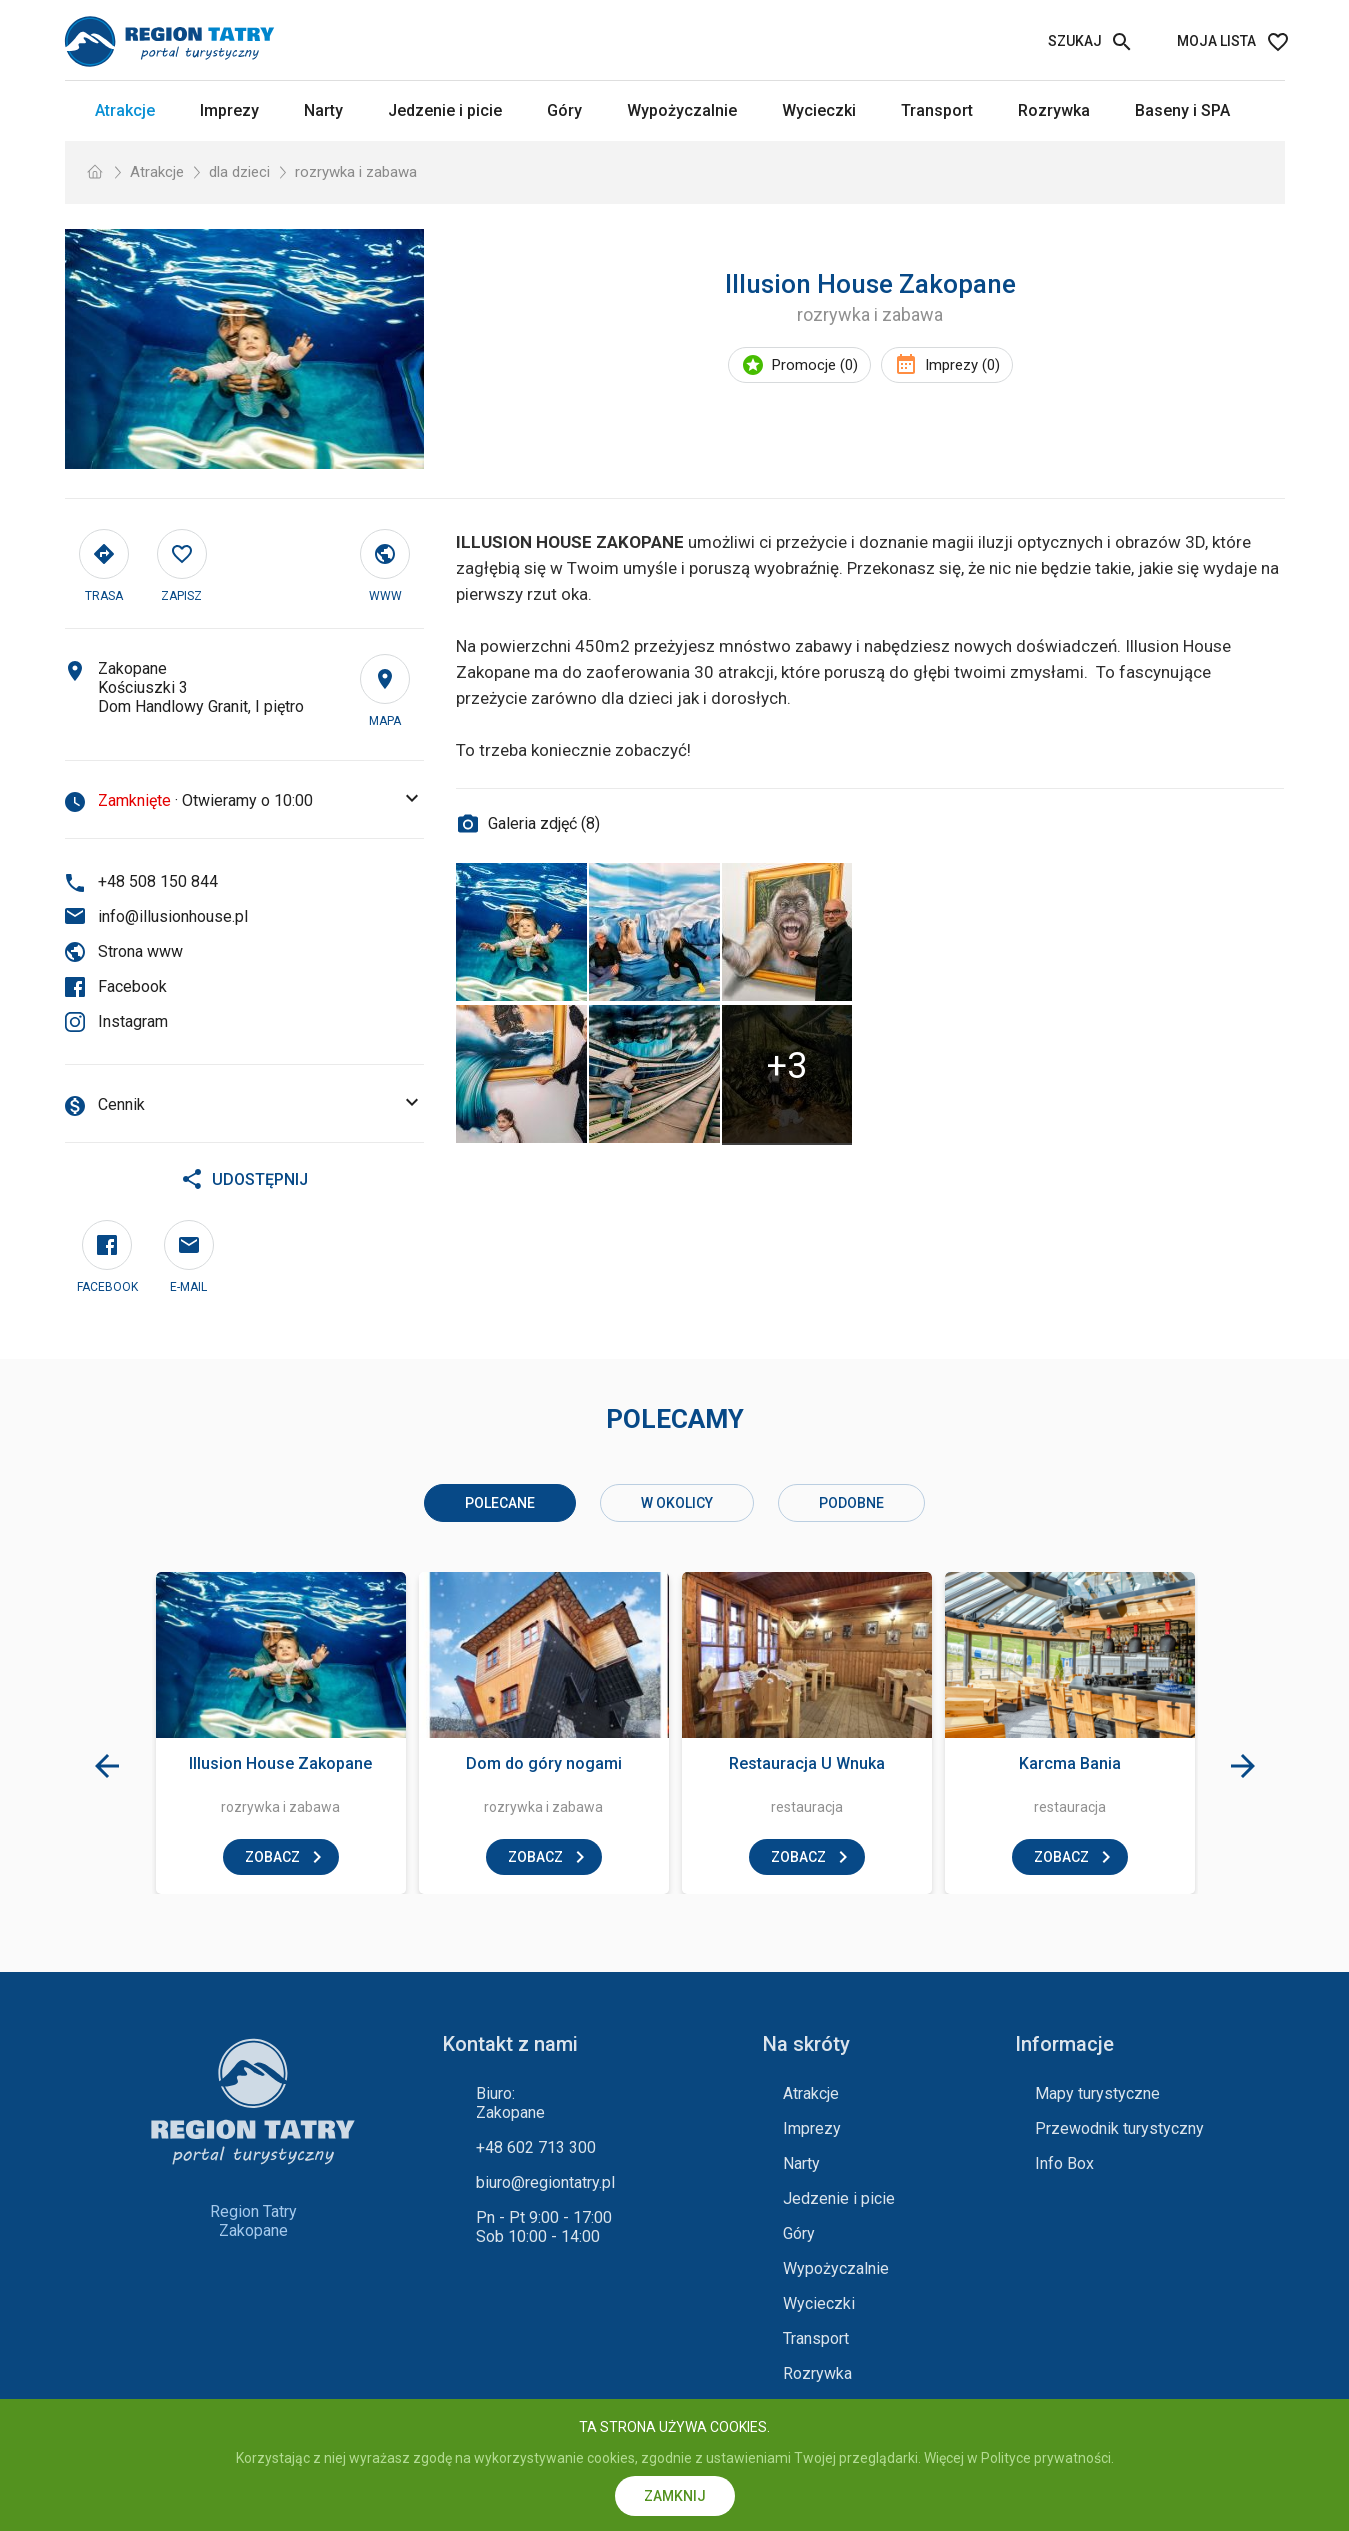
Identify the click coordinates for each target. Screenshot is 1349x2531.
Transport (937, 110)
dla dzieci (239, 172)
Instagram (133, 1021)
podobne (851, 1503)
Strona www (140, 951)
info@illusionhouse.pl (173, 916)
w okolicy (677, 1503)
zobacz (272, 1857)
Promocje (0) (815, 365)
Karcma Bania (1070, 1763)
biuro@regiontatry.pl (545, 2182)
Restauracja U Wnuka (807, 1763)
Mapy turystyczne (1097, 2093)
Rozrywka (1054, 110)
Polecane (500, 1503)
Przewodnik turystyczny (1119, 2128)
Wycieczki (819, 110)
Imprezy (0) (962, 365)
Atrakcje (125, 110)
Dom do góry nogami (544, 1763)
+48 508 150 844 (158, 881)
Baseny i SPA (1182, 110)
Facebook (132, 986)
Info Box (1064, 2163)
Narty (323, 110)
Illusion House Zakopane (280, 1763)
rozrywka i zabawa (356, 172)
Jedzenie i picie (445, 110)
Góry (564, 110)
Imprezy (229, 110)
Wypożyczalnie (682, 110)
